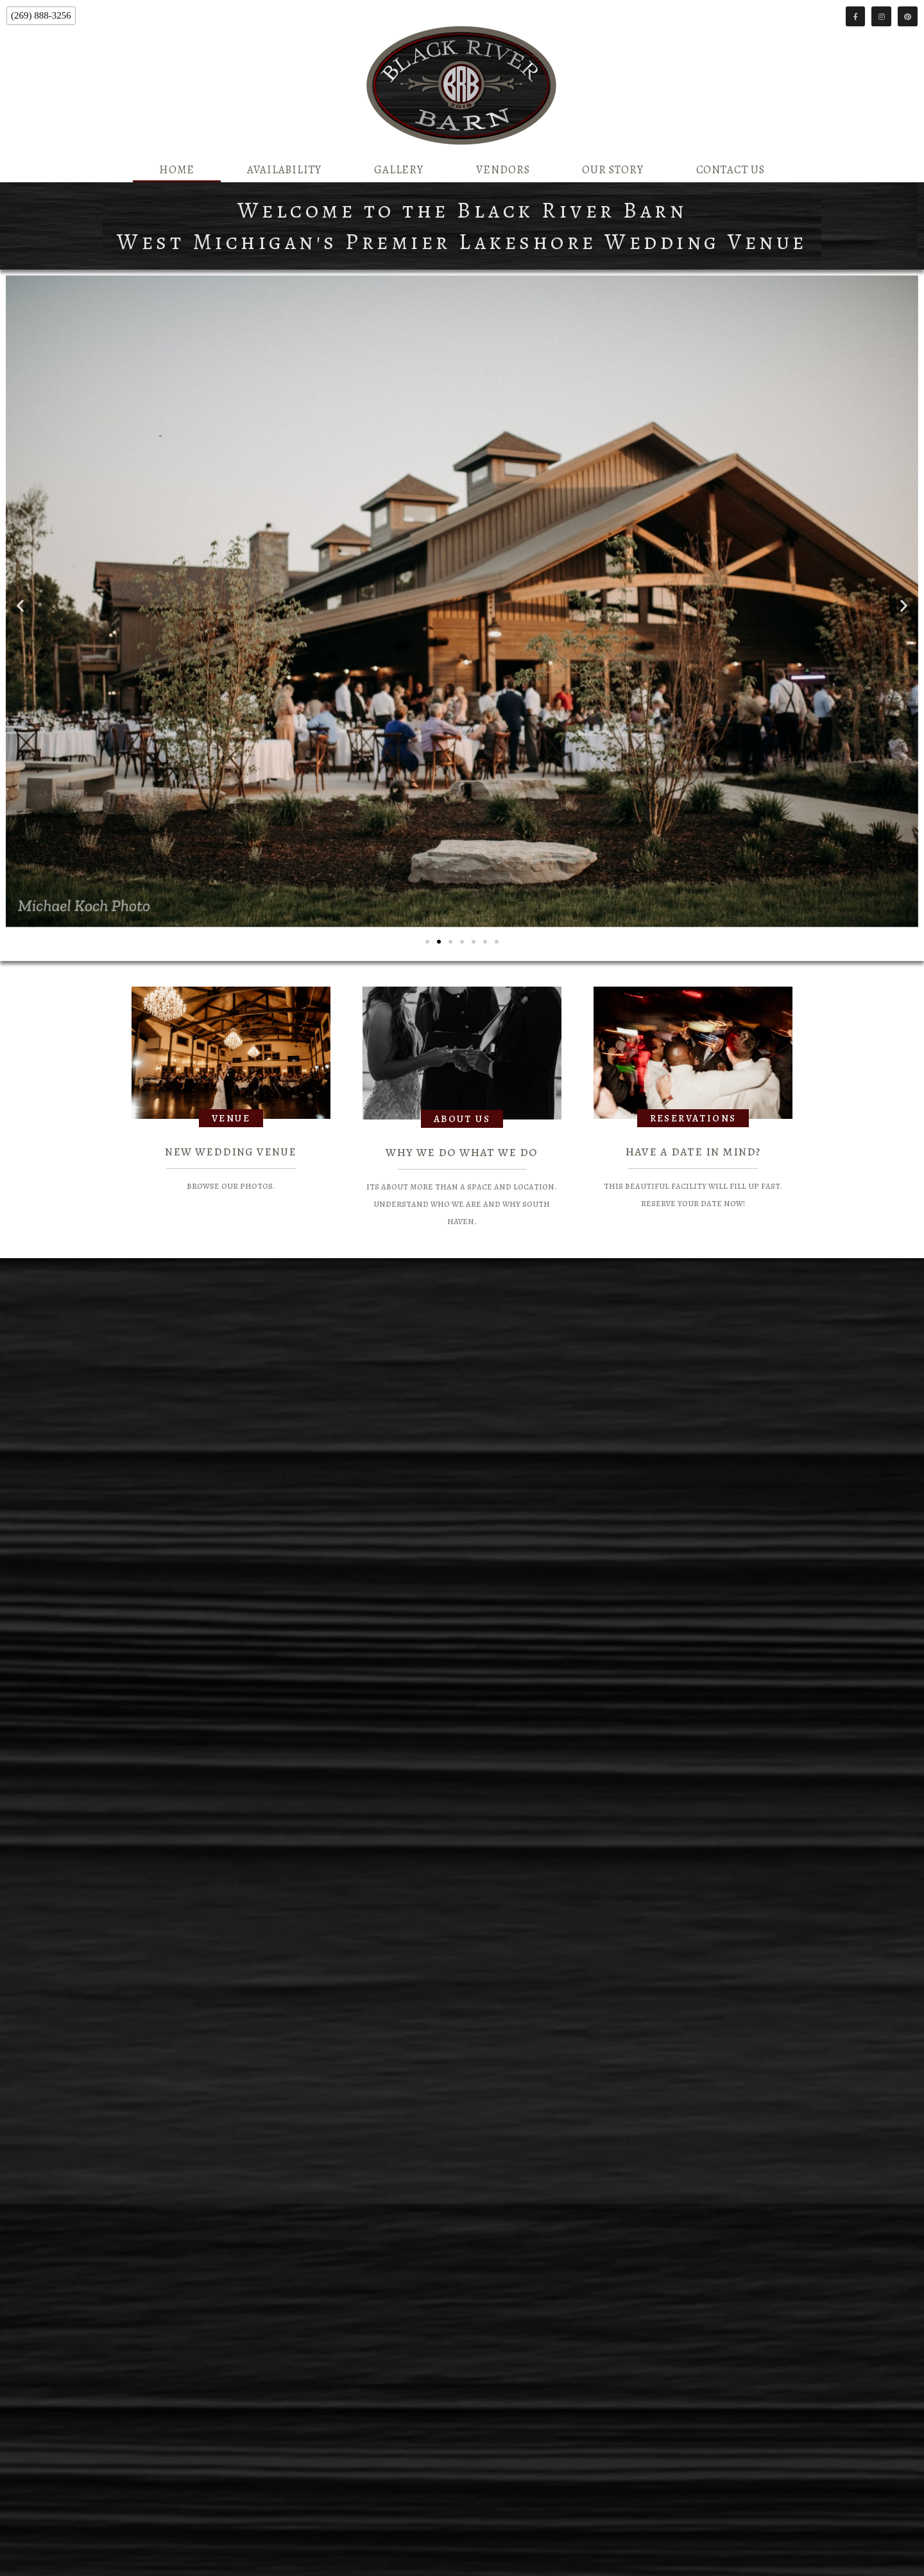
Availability (284, 169)
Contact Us (730, 169)
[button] (20, 606)
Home (176, 169)
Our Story (612, 169)
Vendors (502, 169)
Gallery (399, 169)
